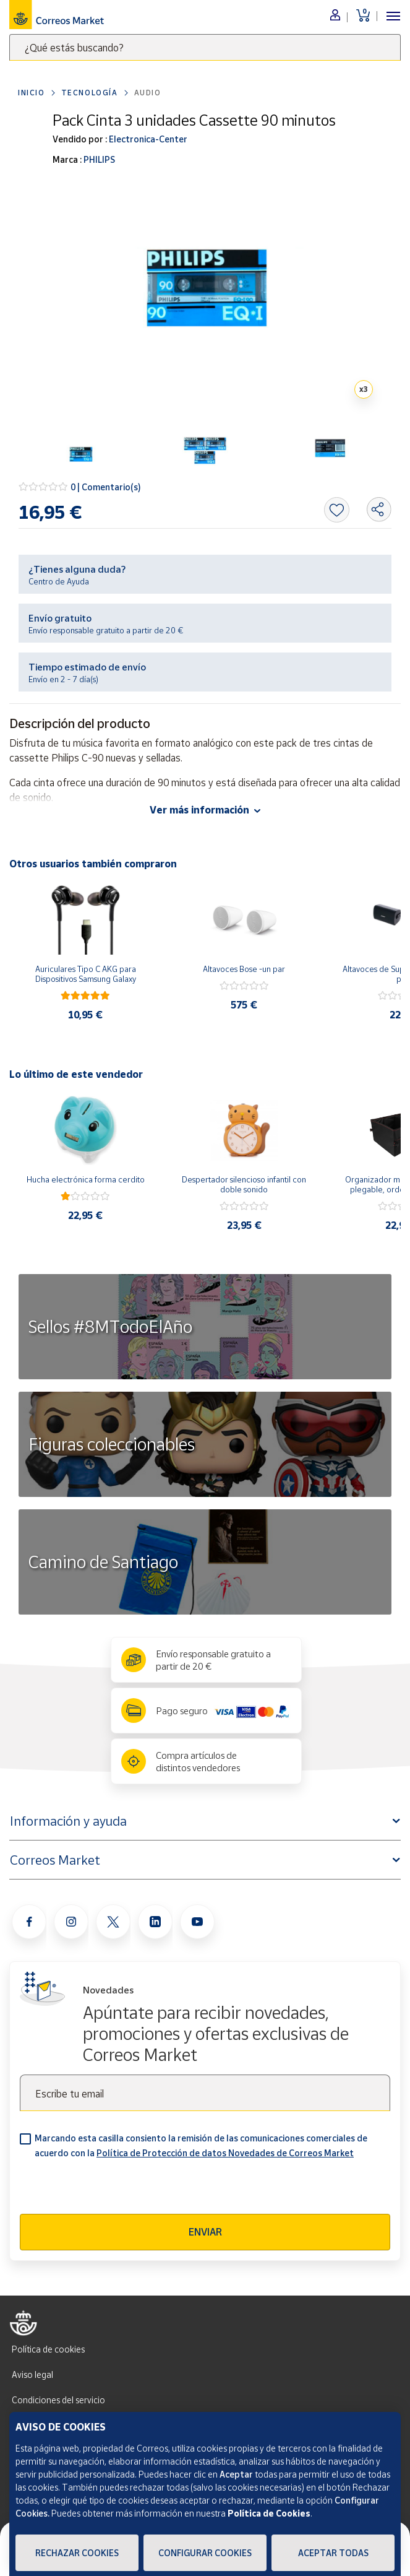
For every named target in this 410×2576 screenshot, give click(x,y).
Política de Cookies (269, 2513)
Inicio (31, 92)
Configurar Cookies (205, 2553)
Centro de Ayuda (58, 581)
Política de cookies (48, 2349)
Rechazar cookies (77, 2553)
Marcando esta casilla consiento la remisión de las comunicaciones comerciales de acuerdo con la (201, 2145)
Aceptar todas (333, 2553)
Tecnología (89, 92)
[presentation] (114, 2190)
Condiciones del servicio (58, 2400)
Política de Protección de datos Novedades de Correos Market (225, 2153)
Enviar (205, 2232)
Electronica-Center (147, 139)
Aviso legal (32, 2374)
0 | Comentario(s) (105, 487)
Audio (147, 92)
